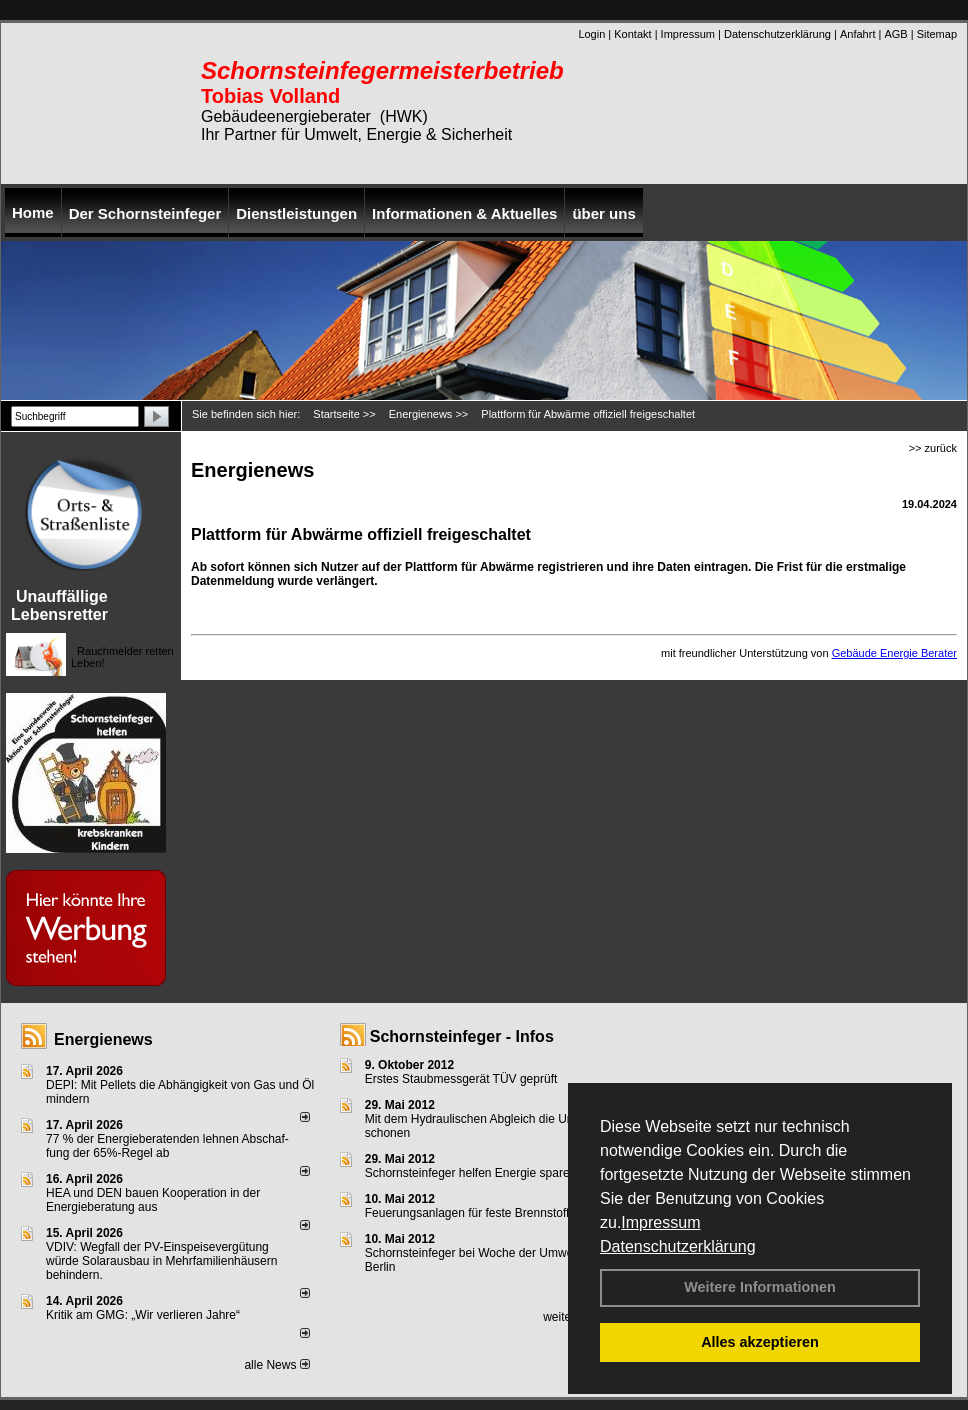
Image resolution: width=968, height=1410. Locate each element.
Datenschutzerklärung (678, 1246)
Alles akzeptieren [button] (760, 1342)
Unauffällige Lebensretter (59, 605)
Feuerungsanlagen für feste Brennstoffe (470, 1213)
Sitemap (937, 34)
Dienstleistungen (296, 213)
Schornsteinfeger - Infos (462, 1036)
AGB (895, 34)
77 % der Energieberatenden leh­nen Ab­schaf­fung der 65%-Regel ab (167, 1146)
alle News (276, 1365)
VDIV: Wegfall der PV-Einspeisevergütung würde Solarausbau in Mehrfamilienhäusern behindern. (161, 1261)
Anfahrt (857, 34)
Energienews (103, 1039)
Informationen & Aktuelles (464, 213)
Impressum (660, 1222)
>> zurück (933, 448)
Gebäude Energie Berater (894, 653)
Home (33, 212)
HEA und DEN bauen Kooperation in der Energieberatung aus (153, 1200)
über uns (603, 213)
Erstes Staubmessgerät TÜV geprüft (461, 1079)
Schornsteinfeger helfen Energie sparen (470, 1173)
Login (591, 34)
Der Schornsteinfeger (145, 213)
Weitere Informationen (760, 1287)
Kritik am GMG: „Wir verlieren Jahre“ (143, 1315)
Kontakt (632, 34)
